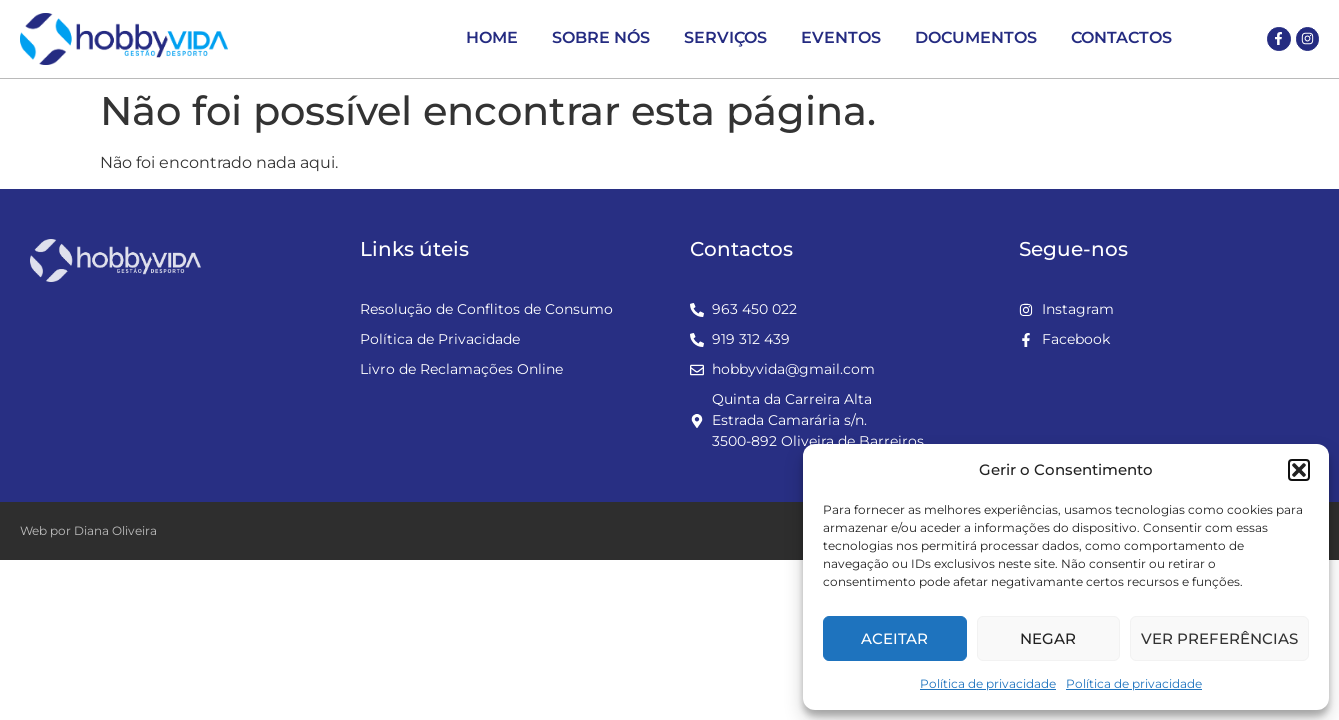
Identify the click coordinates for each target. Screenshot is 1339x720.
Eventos (841, 37)
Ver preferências (1219, 638)
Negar (1048, 638)
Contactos (1121, 37)
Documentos (976, 37)
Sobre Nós (601, 37)
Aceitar (894, 638)
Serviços (725, 37)
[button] (1299, 470)
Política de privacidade (988, 683)
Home (492, 37)
